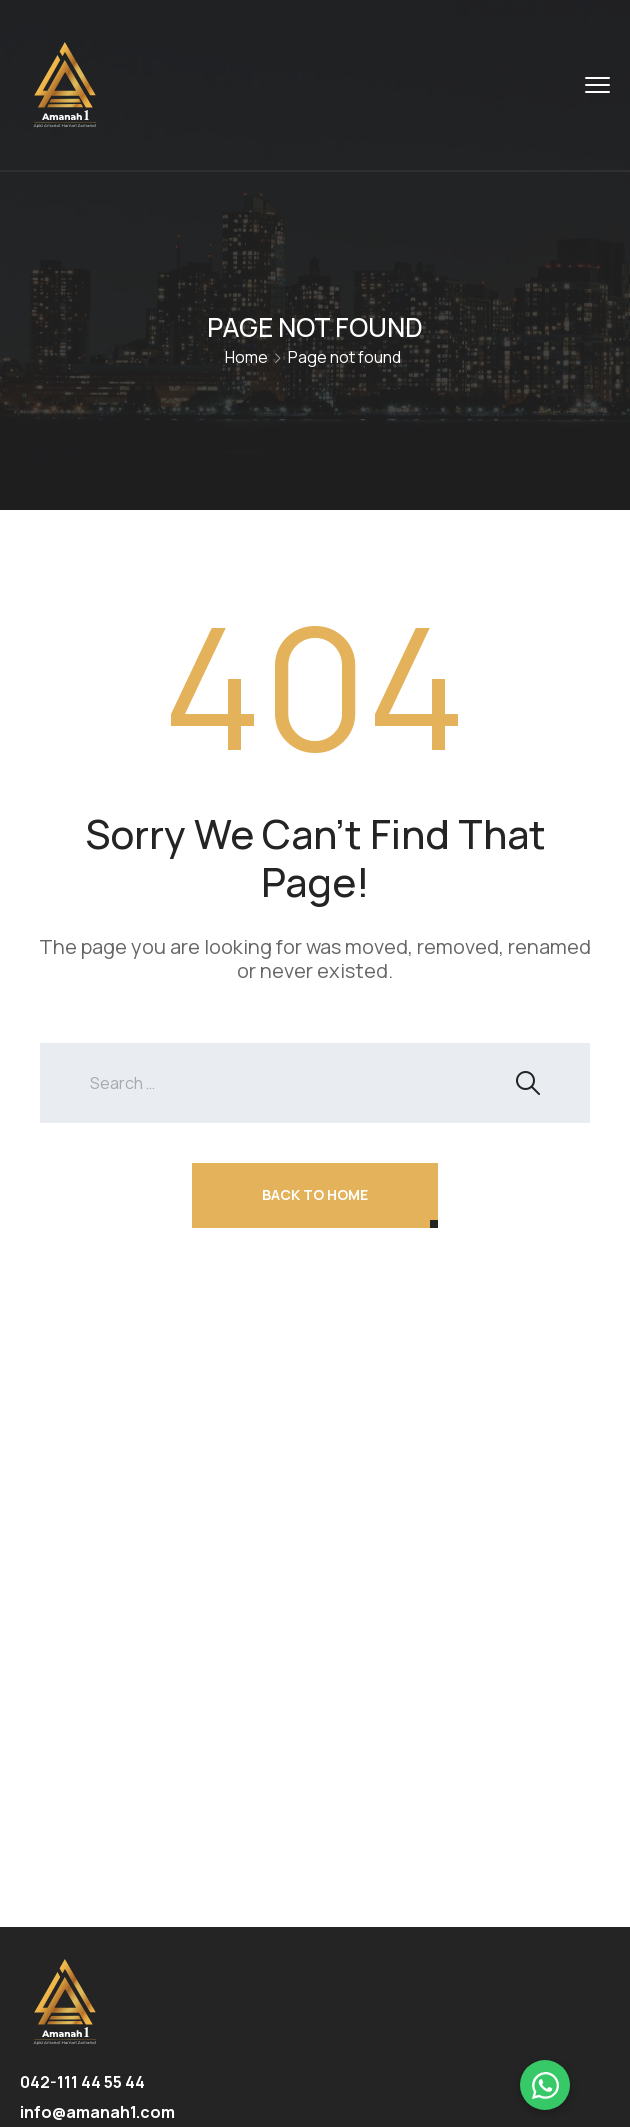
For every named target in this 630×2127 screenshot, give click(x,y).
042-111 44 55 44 (82, 2082)
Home (246, 357)
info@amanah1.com (97, 2112)
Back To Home (315, 1194)
